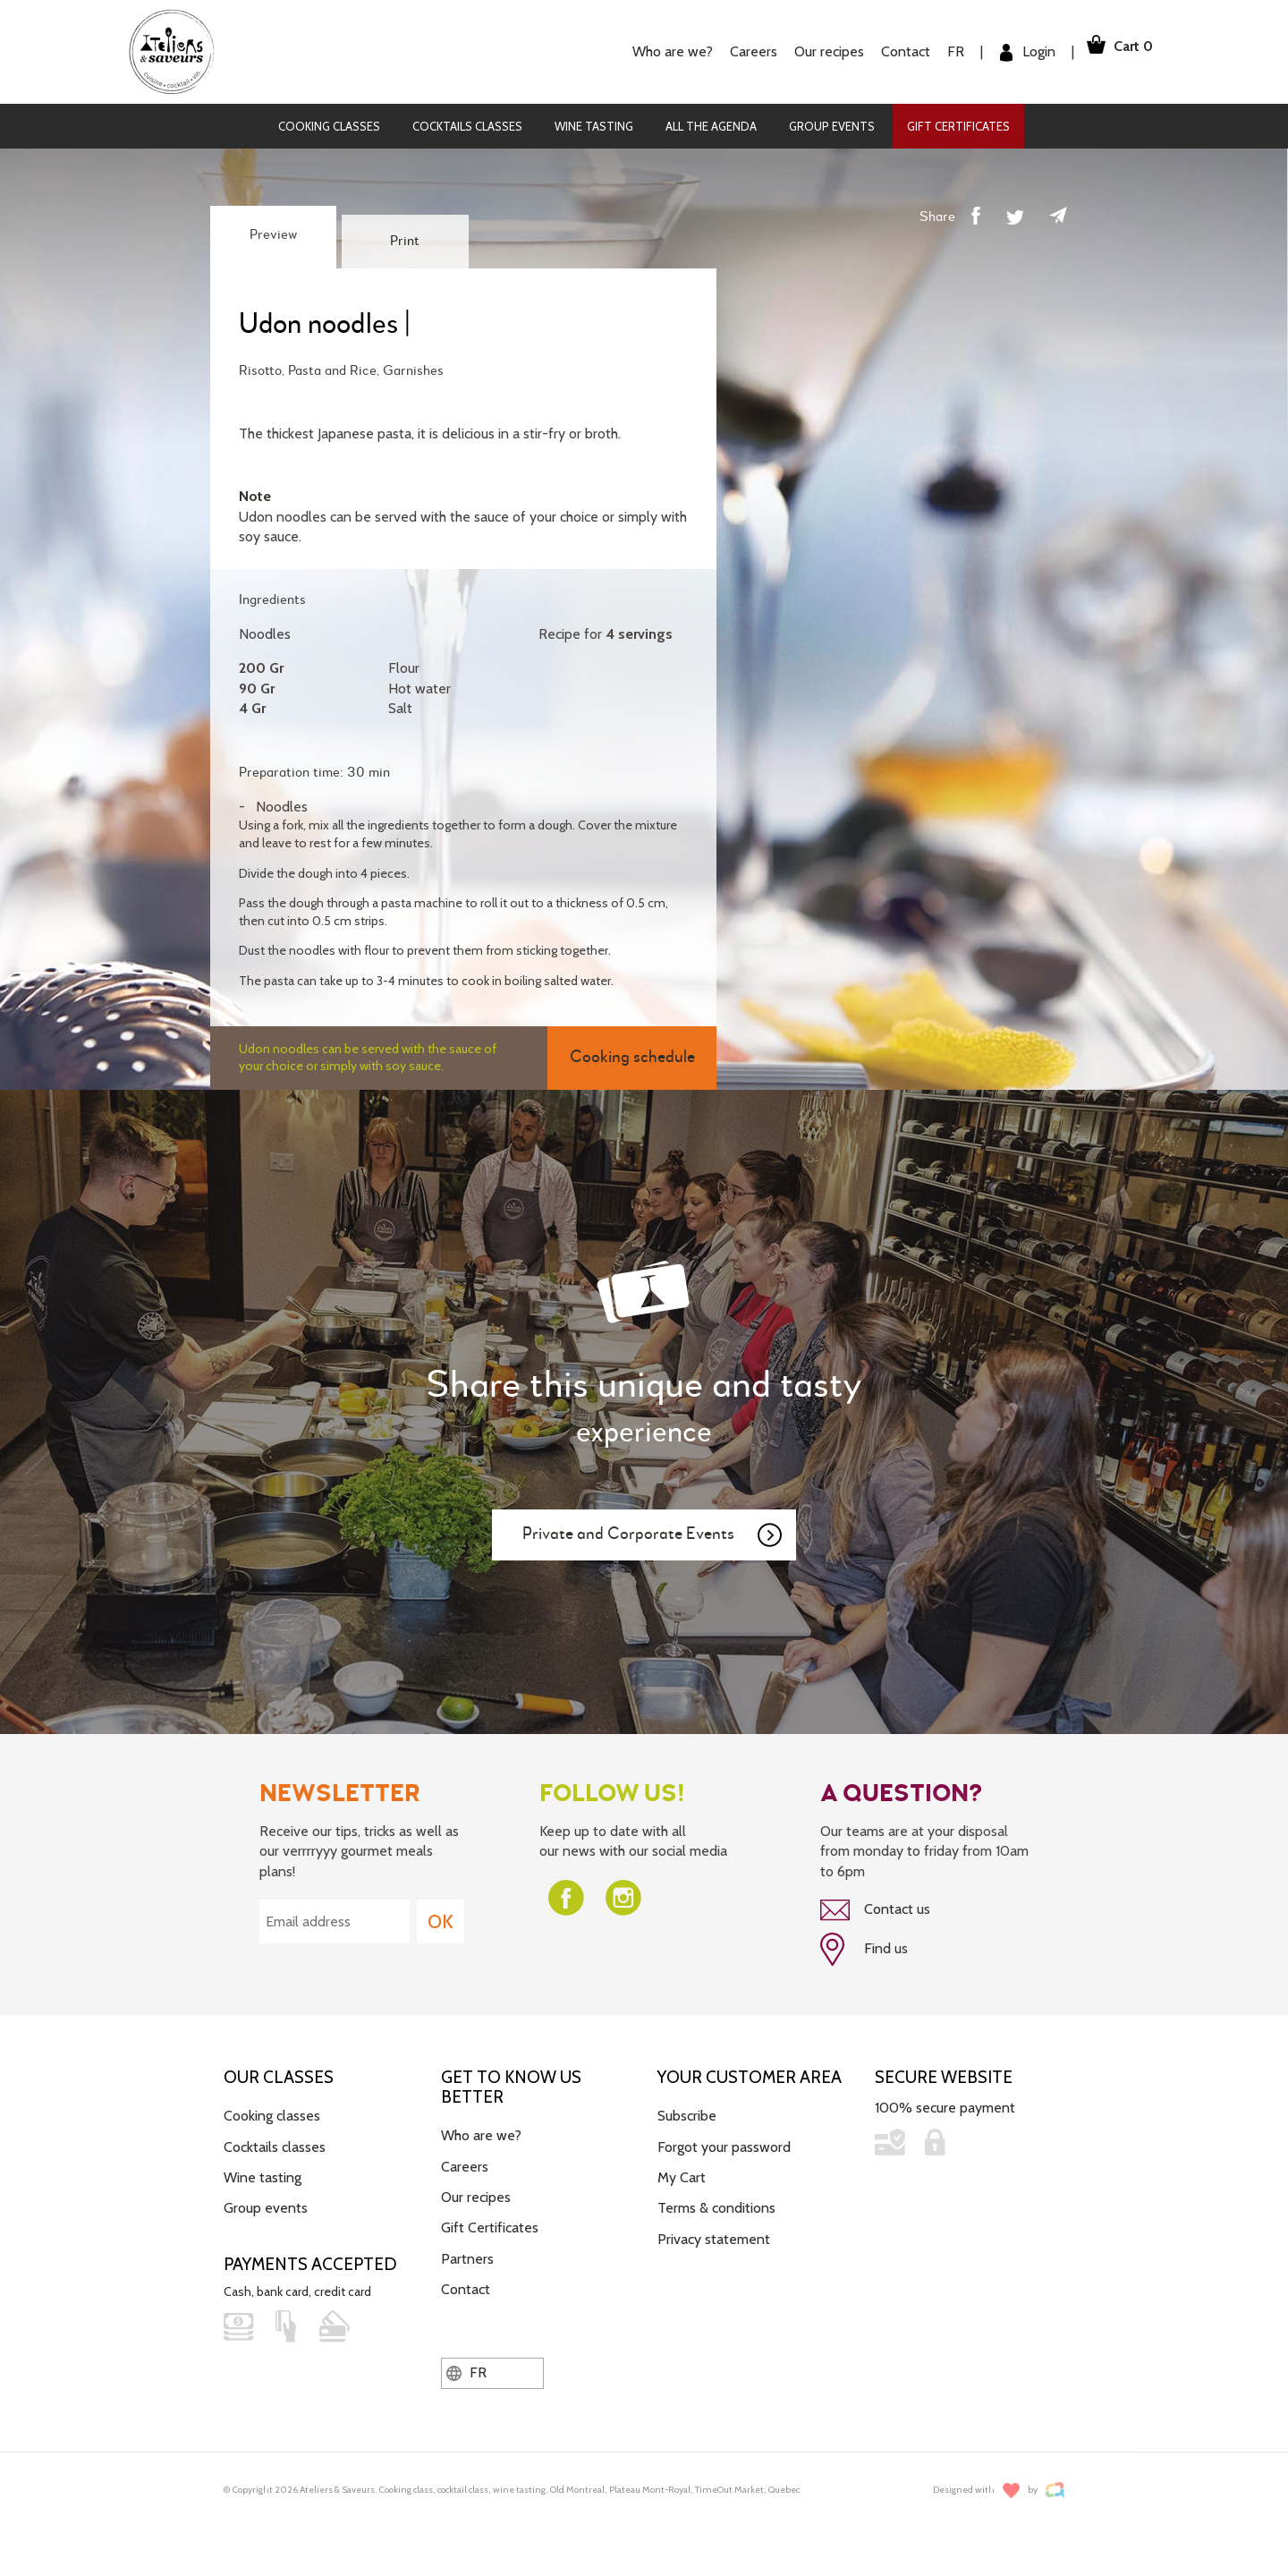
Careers (734, 51)
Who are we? (654, 51)
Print (404, 241)
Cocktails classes (467, 126)
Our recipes (810, 51)
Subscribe (686, 2109)
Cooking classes (329, 126)
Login (1009, 52)
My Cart (681, 2171)
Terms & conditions (716, 2202)
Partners (467, 2252)
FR (936, 51)
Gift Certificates (958, 126)
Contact (886, 51)
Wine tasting (594, 126)
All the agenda (711, 126)
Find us (864, 1947)
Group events (832, 126)
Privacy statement (713, 2232)
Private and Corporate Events (653, 1535)
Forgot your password (724, 2140)
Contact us (875, 1910)
